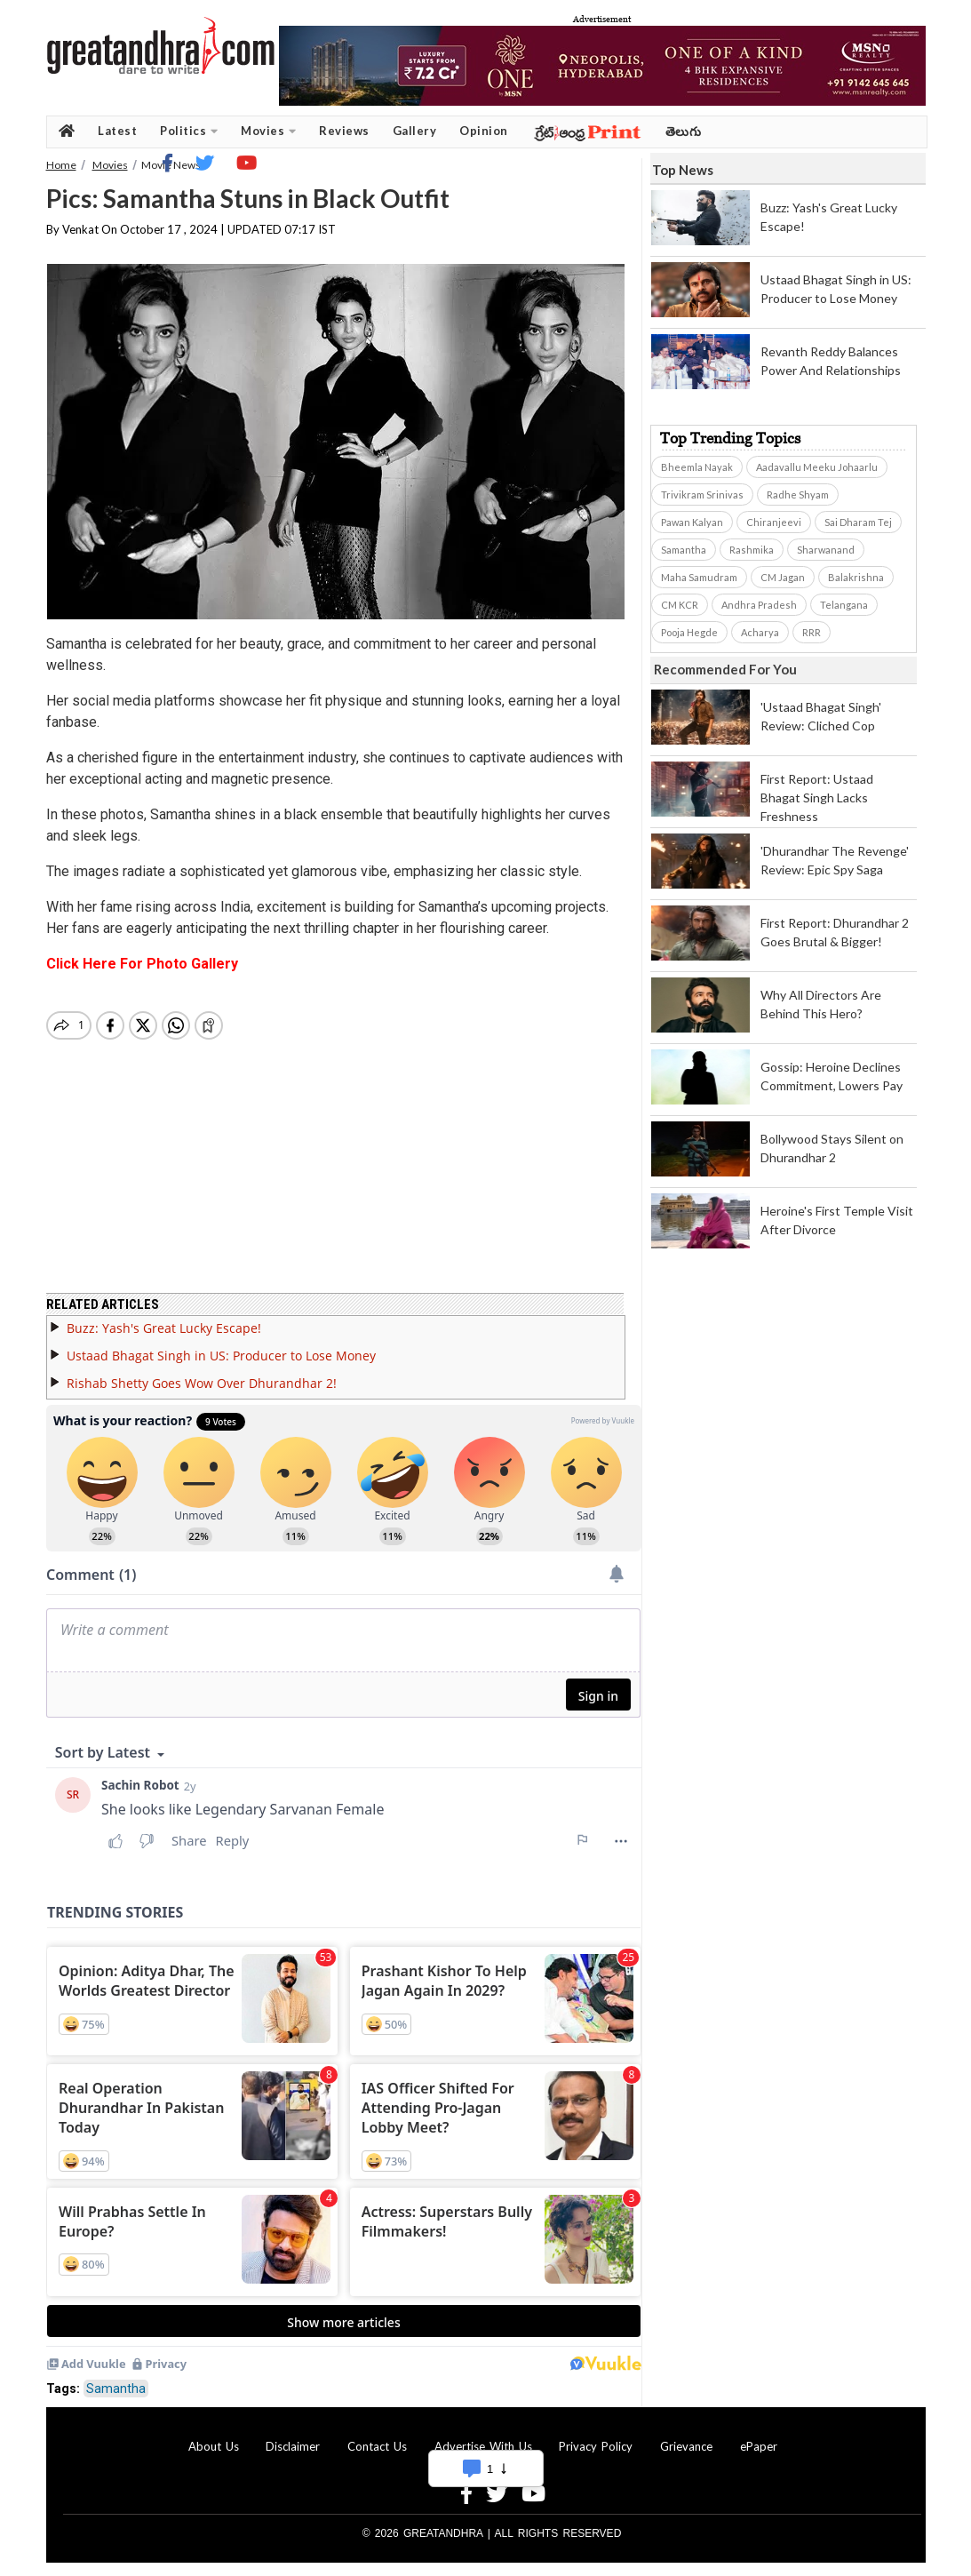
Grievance (686, 2446)
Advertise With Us (483, 2446)
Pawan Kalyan (692, 522)
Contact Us (377, 2446)
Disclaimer (293, 2446)
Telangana (844, 604)
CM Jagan (782, 577)
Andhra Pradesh (759, 604)
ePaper (758, 2446)
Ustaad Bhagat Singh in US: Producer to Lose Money (221, 1355)
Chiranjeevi (773, 522)
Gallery (415, 131)
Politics (189, 131)
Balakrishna (856, 577)
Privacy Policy (596, 2446)
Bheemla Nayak (697, 467)
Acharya (760, 632)
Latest (117, 131)
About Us (213, 2446)
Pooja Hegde (689, 632)
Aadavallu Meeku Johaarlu (817, 467)
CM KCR (679, 604)
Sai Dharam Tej (858, 522)
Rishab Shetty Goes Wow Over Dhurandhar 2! (202, 1383)
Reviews (344, 131)
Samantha (116, 2388)
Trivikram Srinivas (702, 494)
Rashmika (751, 549)
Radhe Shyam (798, 494)
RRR (811, 632)
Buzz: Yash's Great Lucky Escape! (164, 1328)
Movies (268, 131)
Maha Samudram (699, 577)
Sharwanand (826, 549)
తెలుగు (683, 131)
